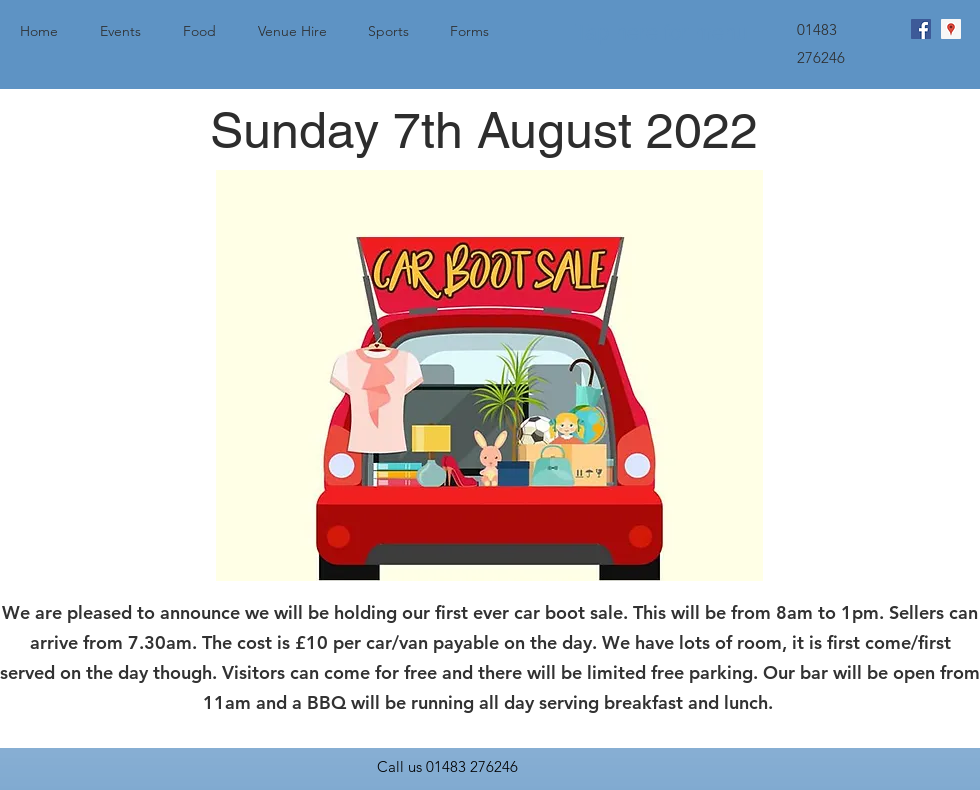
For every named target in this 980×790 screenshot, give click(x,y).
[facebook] (921, 29)
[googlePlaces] (951, 29)
